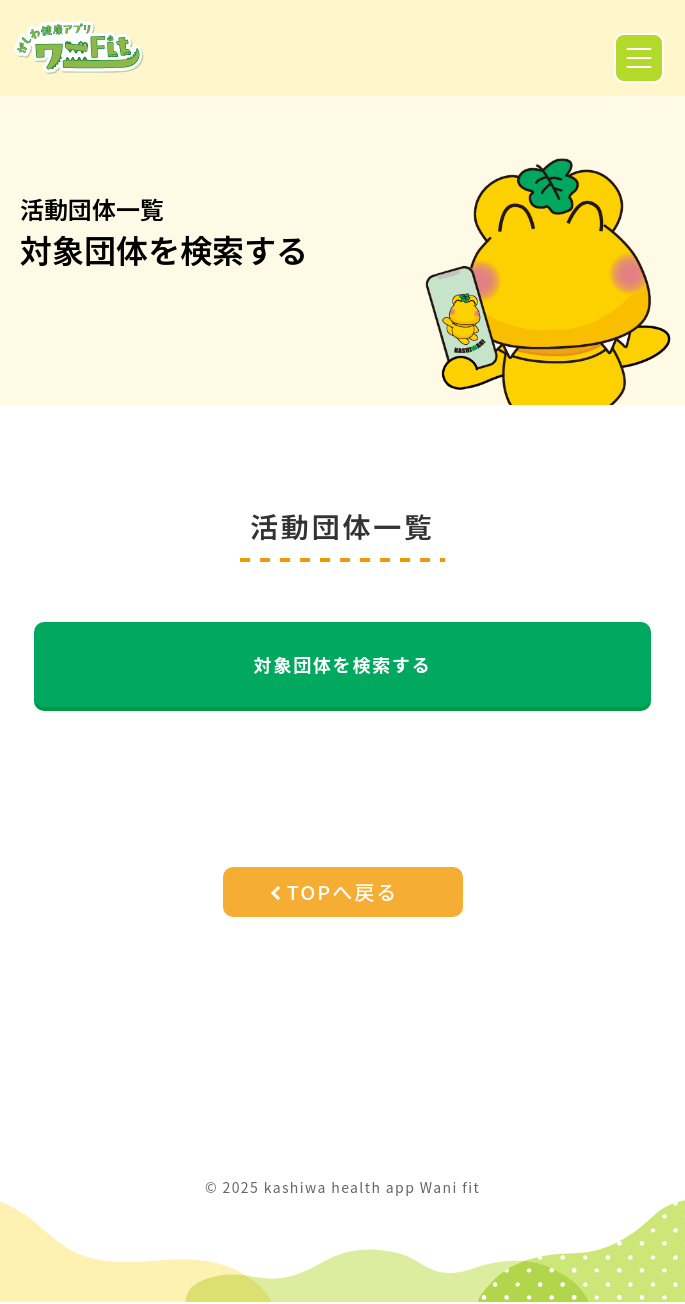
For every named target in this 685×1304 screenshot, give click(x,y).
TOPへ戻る (343, 891)
